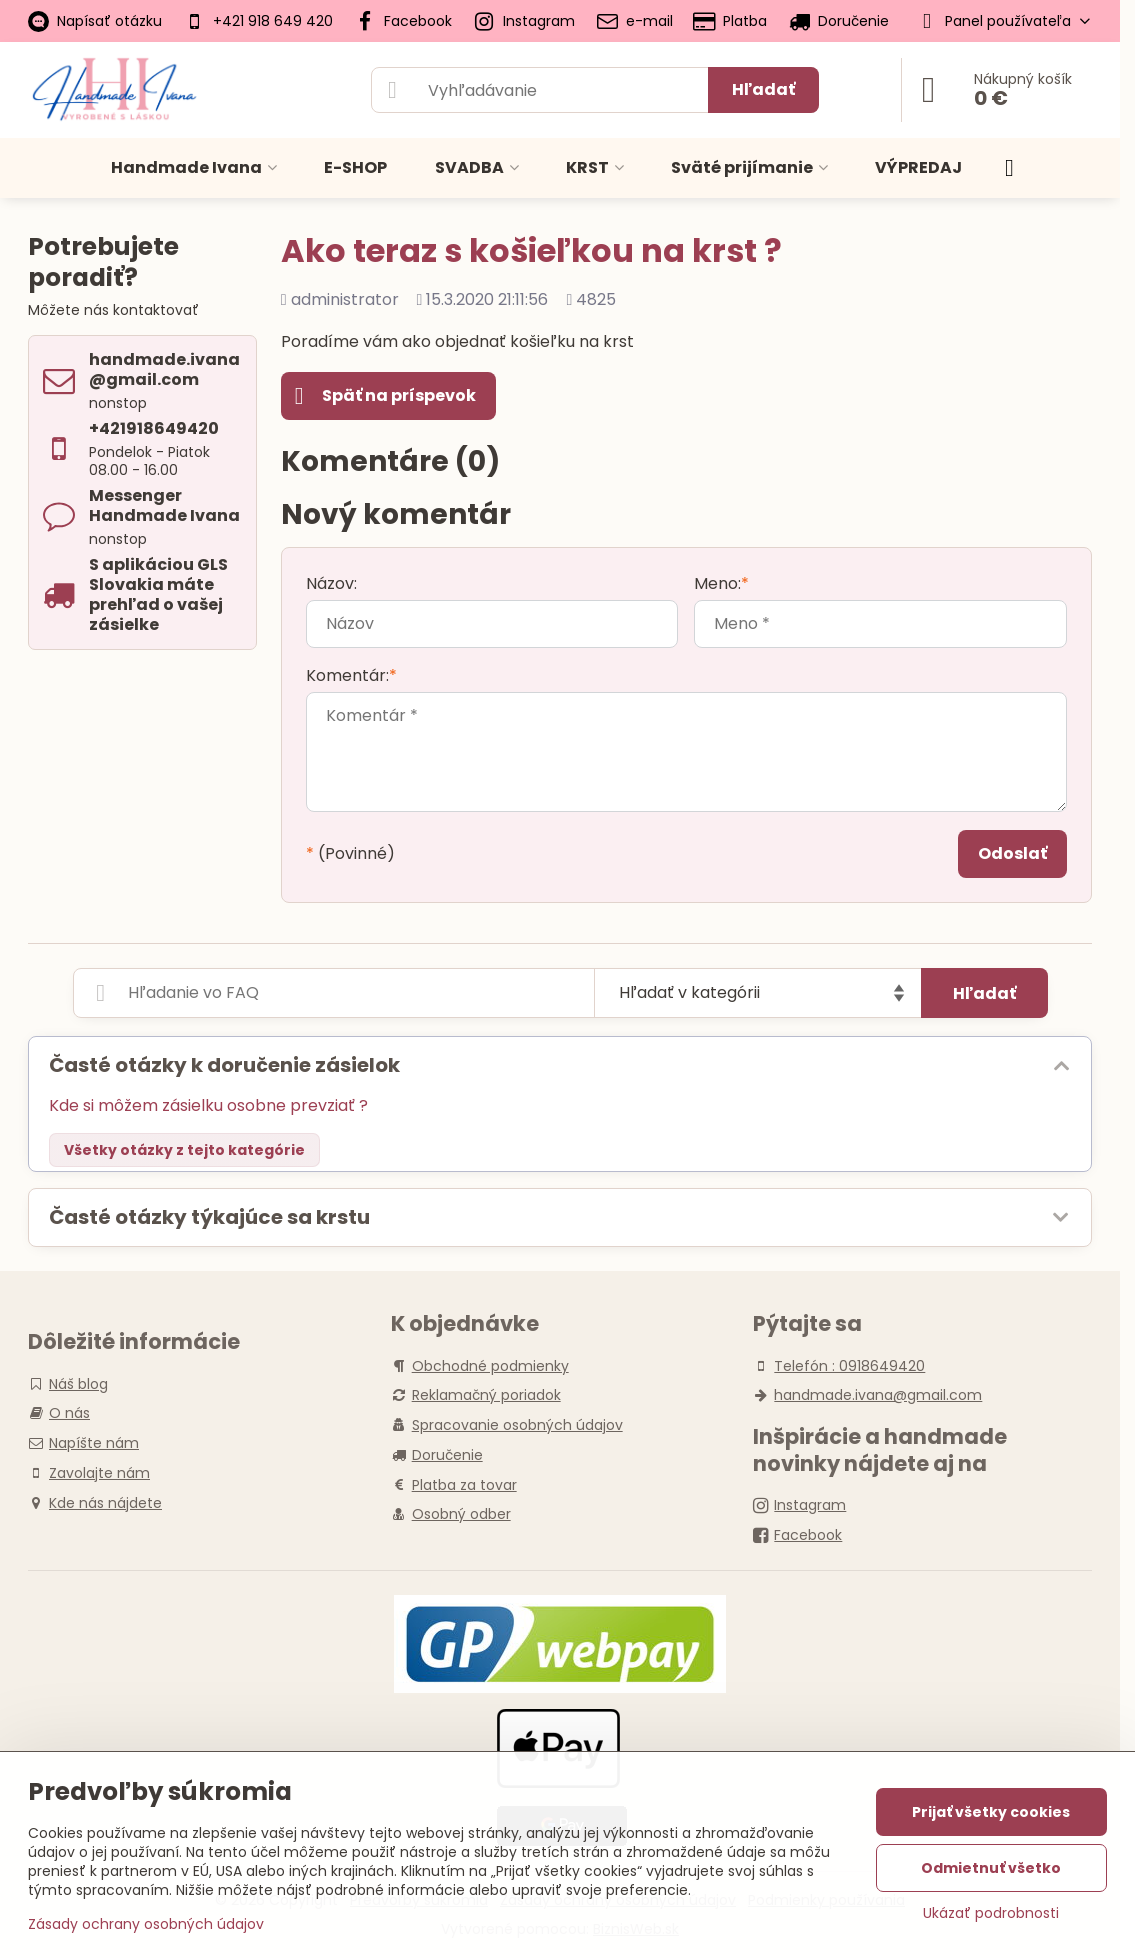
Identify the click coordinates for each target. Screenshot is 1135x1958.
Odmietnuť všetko (991, 1868)
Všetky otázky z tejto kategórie (184, 1150)
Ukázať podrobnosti (991, 1913)
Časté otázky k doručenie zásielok (224, 1065)
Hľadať (763, 89)
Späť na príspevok (385, 396)
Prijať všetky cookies (991, 1812)
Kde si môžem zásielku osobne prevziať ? (208, 1105)
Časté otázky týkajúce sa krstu (209, 1217)
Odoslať (1012, 853)
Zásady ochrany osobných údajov (146, 1924)
